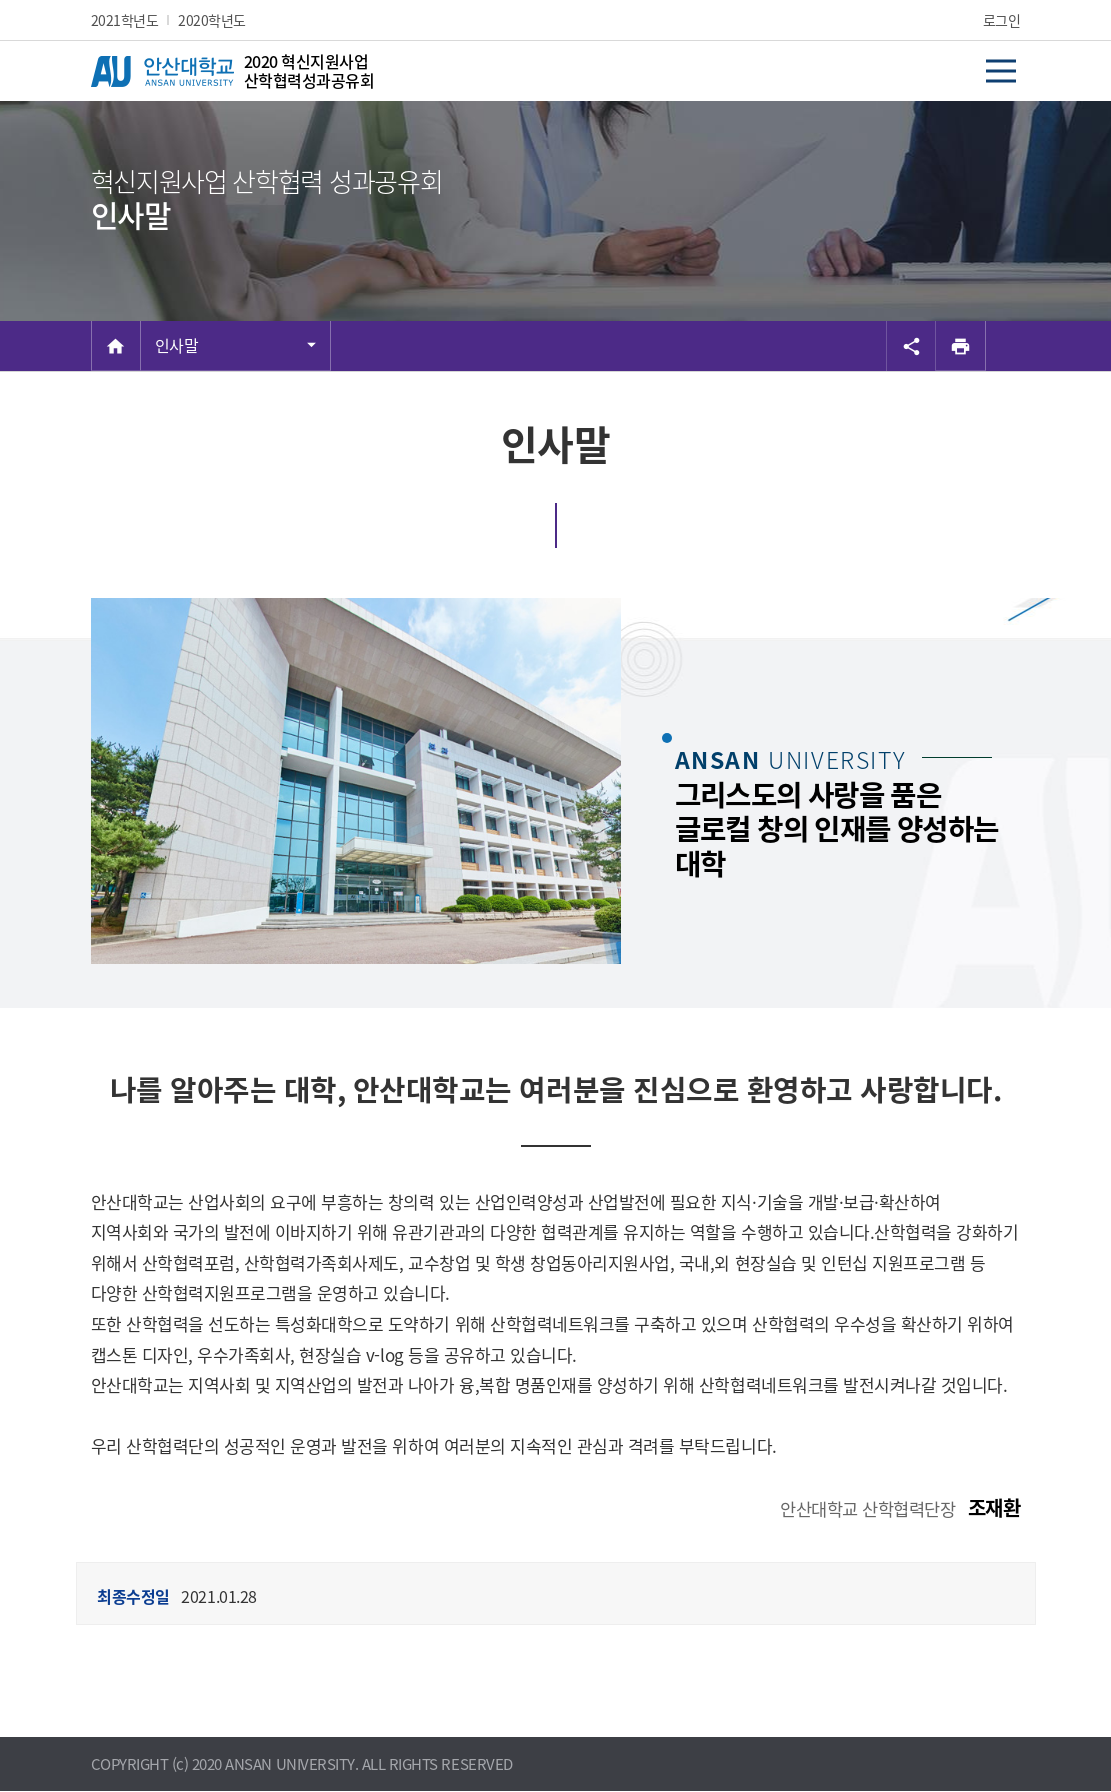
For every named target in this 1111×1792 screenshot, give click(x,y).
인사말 (177, 345)
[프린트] (961, 346)
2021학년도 (125, 20)
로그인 (1002, 20)
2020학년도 (212, 20)
